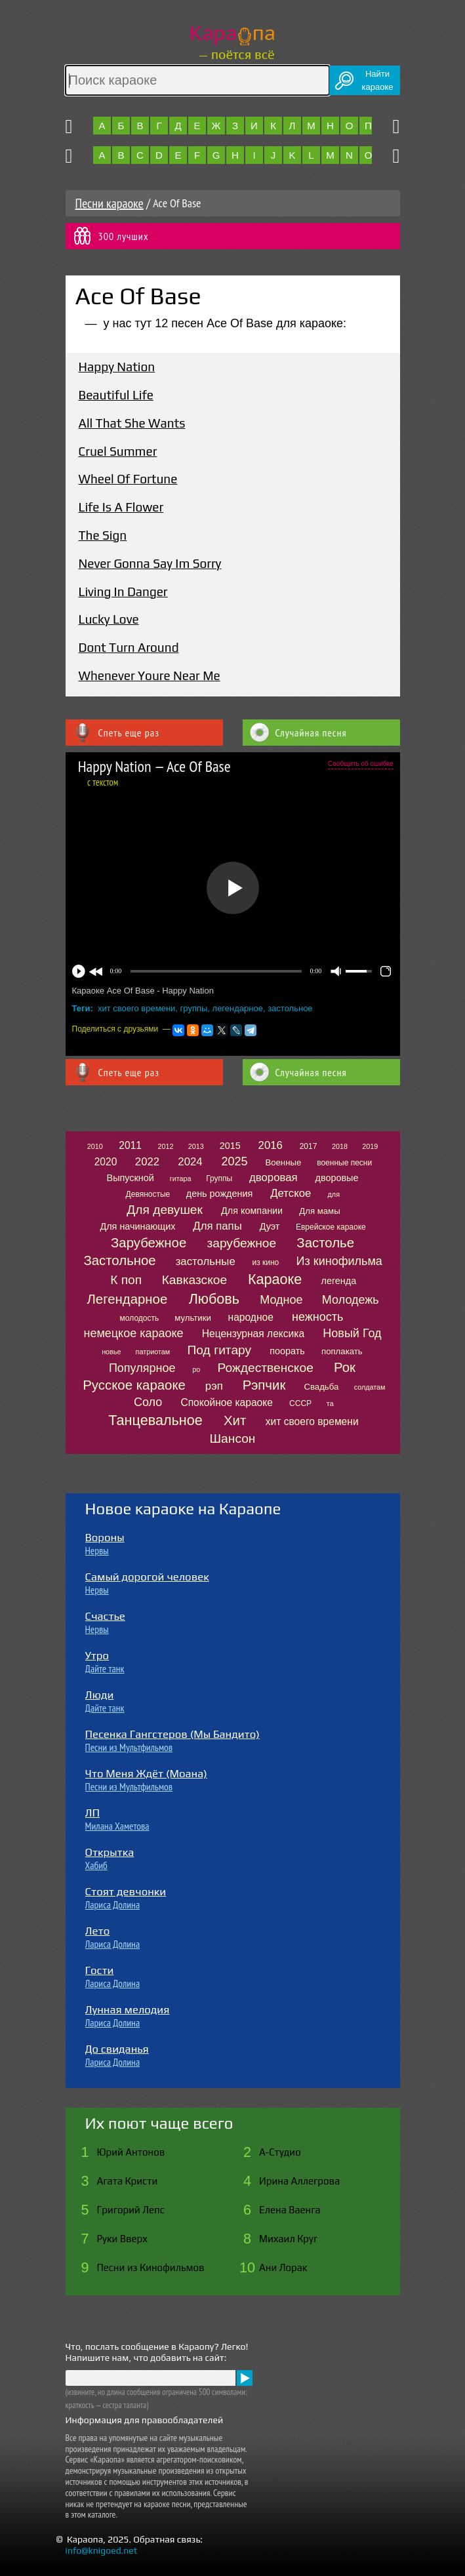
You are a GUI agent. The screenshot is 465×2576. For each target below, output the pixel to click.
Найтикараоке (378, 80)
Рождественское (265, 1368)
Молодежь (350, 1299)
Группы (219, 1178)
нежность (317, 1316)
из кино (265, 1262)
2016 (270, 1145)
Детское (290, 1193)
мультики (192, 1318)
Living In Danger (123, 591)
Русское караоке (134, 1385)
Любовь (214, 1299)
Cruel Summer (118, 451)
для (334, 1194)
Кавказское (194, 1280)
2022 (147, 1162)
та (330, 1403)
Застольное (119, 1260)
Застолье (325, 1243)
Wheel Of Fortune (128, 479)
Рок (344, 1367)
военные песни (344, 1162)
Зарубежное (148, 1243)
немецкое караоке (133, 1333)
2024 (190, 1162)
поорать (287, 1351)
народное (250, 1317)
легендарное (237, 1008)
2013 (196, 1146)
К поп (126, 1280)
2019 (370, 1146)
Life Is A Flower (121, 507)
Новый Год (352, 1333)
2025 (234, 1161)
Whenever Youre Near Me (149, 675)
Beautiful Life (116, 395)
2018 (340, 1146)
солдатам (370, 1387)
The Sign (103, 535)
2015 (230, 1145)
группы (194, 1008)
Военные (283, 1162)
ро (196, 1369)
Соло (148, 1402)
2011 (130, 1145)
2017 (308, 1146)
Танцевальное (155, 1420)
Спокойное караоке (226, 1402)
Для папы (217, 1226)
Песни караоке (109, 203)
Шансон (233, 1438)
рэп (214, 1386)
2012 (166, 1146)
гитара (181, 1178)
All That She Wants (132, 423)
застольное (290, 1008)
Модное (281, 1299)
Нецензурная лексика (253, 1333)
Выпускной (130, 1178)
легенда (339, 1281)
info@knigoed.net (102, 2550)
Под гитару (220, 1350)
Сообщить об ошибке (360, 763)
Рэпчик (264, 1385)
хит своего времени (136, 1008)
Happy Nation (117, 366)
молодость (139, 1318)
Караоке (275, 1279)
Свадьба (321, 1387)
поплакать (342, 1351)
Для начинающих (137, 1226)
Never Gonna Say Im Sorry (150, 563)
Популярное (142, 1368)
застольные (205, 1261)
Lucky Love (109, 619)
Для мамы (319, 1211)
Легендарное (127, 1299)
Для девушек (165, 1210)
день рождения (219, 1193)
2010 (95, 1146)
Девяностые (148, 1194)
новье (111, 1352)
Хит (235, 1420)
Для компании (252, 1210)
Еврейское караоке (331, 1227)
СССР (300, 1403)
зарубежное (241, 1243)
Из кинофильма (339, 1261)
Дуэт (270, 1226)
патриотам (153, 1352)
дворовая (273, 1177)
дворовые (337, 1178)
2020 (105, 1161)
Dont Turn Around (129, 647)
